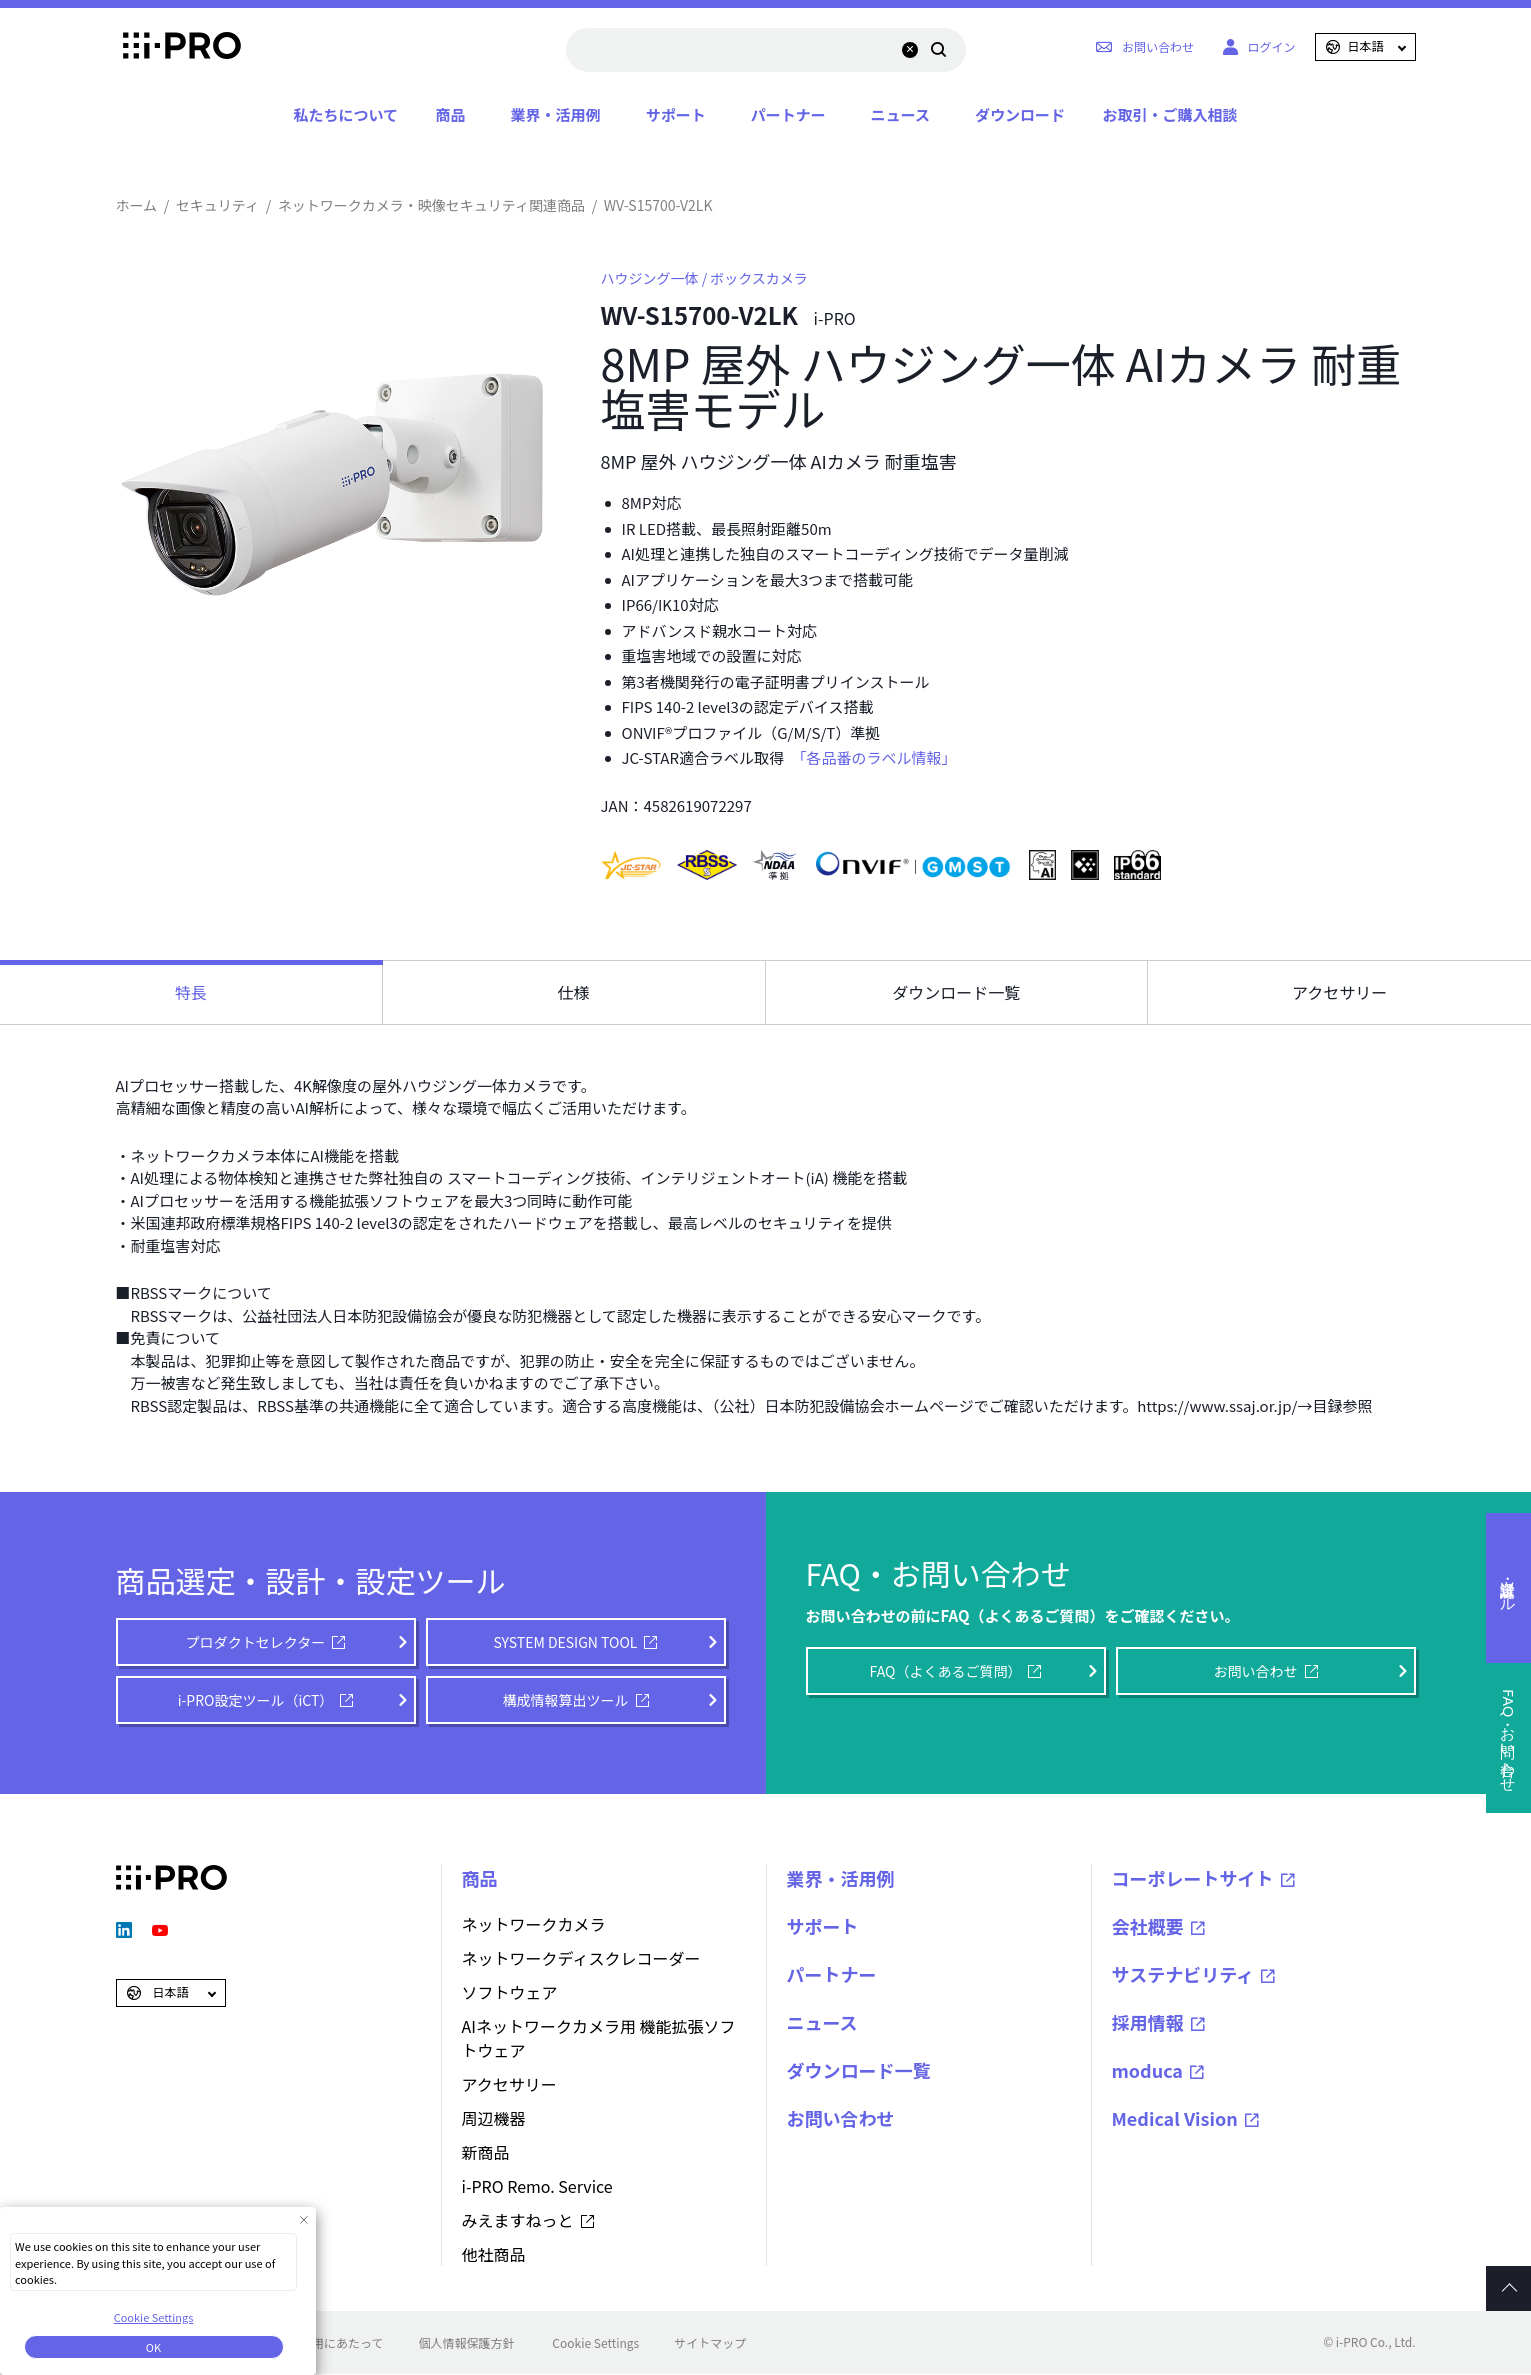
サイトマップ (710, 2342)
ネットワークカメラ (534, 1924)
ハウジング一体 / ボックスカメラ (704, 278)
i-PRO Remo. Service (537, 2186)
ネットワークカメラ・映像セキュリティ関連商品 (431, 205)
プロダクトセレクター (255, 1642)
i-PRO (171, 47)
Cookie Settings (595, 2342)
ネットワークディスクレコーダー (581, 1958)
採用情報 (1148, 2022)
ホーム (137, 205)
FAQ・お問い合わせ (1509, 1737)
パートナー (788, 114)
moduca (1148, 2070)
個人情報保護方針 (466, 2342)
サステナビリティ (1183, 1974)
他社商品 (494, 2254)
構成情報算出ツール (566, 1700)
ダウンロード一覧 (859, 2070)
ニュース (900, 114)
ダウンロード (1020, 114)
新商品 (486, 2152)
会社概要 (1148, 1926)
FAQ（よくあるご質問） (946, 1671)
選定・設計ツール (1509, 1588)
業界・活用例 (556, 114)
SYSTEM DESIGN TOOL (566, 1642)
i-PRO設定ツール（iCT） (256, 1700)
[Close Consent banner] (303, 2219)
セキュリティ (217, 205)
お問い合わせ (1256, 1671)
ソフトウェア (510, 1992)
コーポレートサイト (1193, 1878)
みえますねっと (518, 2220)
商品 (451, 114)
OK (153, 2347)
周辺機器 (494, 2118)
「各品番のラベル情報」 (878, 757)
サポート (676, 114)
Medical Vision (1175, 2118)
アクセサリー (509, 2084)
